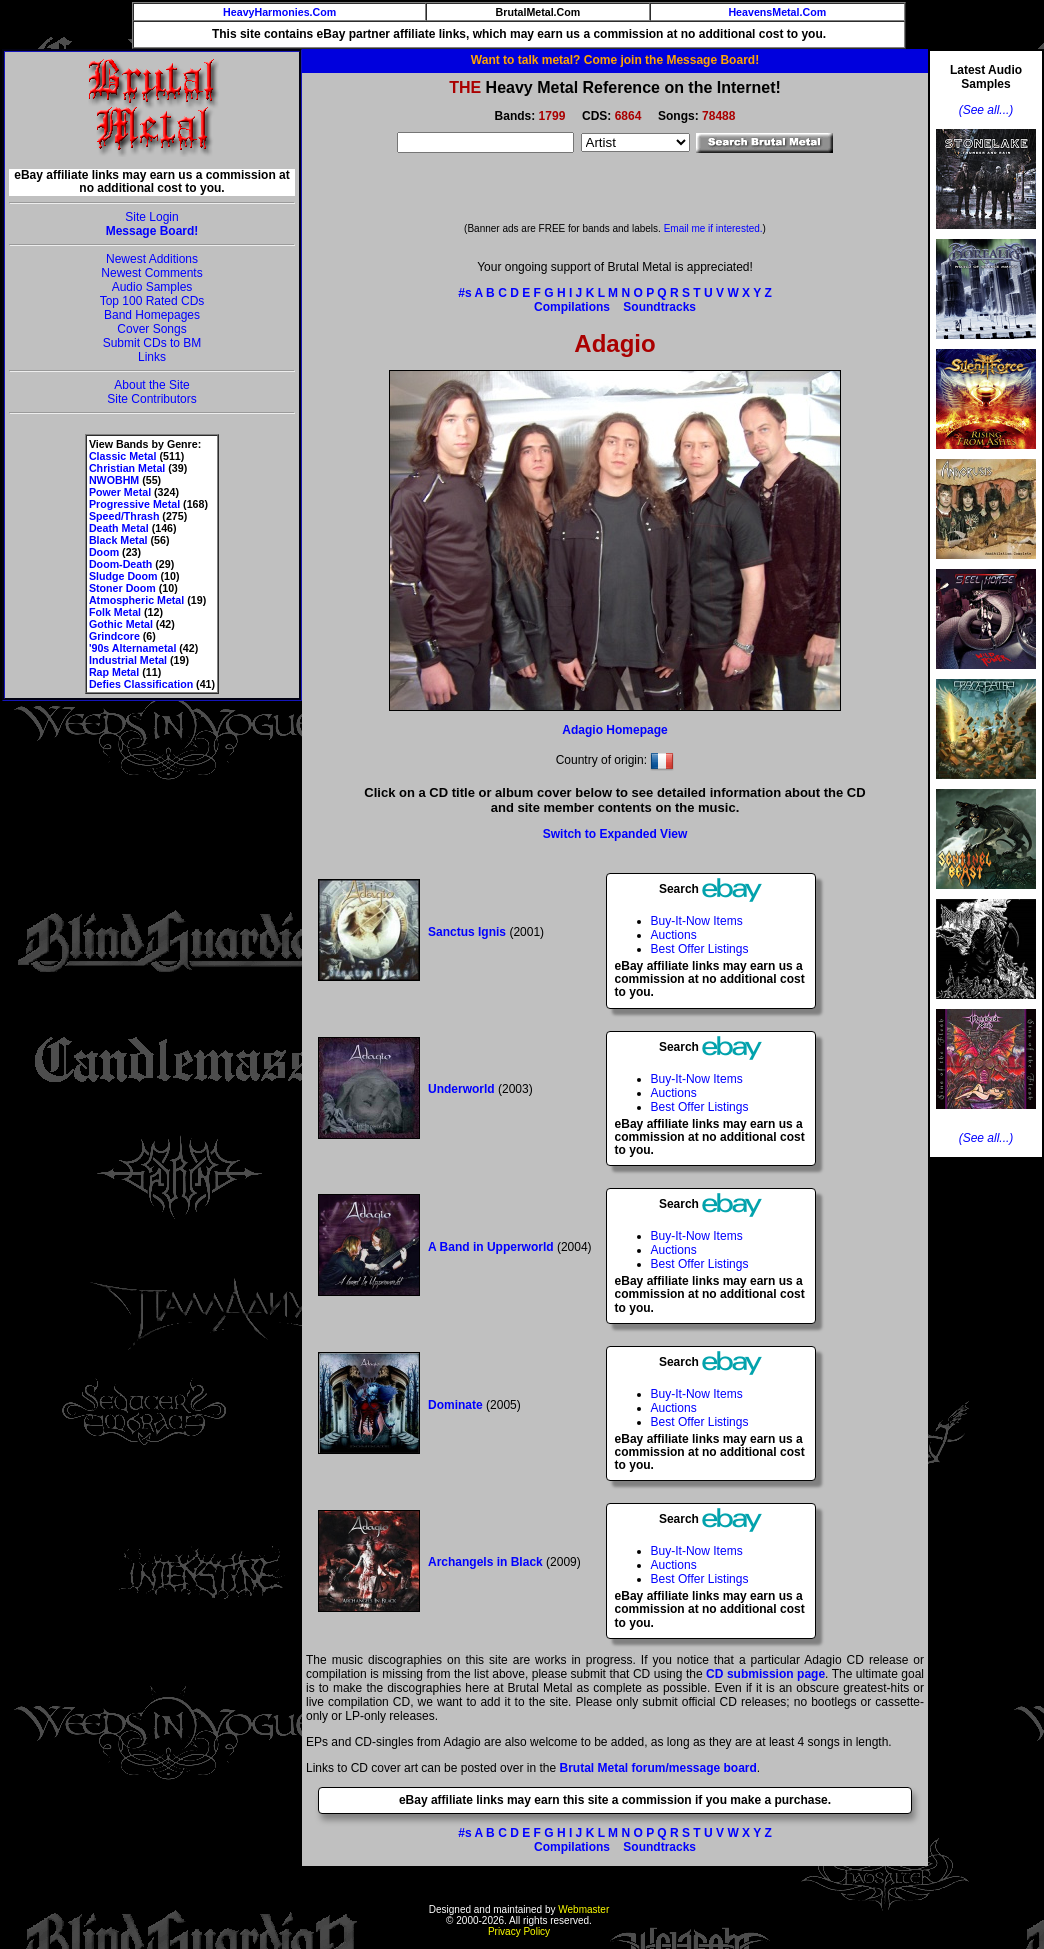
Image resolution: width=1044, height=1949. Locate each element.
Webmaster (583, 1909)
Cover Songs (151, 329)
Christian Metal (127, 468)
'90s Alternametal (132, 648)
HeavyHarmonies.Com (279, 12)
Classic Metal (123, 456)
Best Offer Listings (700, 949)
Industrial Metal (128, 660)
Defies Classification (141, 684)
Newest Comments (151, 273)
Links (152, 357)
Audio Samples (152, 287)
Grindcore (114, 636)
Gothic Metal (121, 624)
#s (464, 293)
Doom (104, 552)
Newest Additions (152, 259)
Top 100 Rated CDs (152, 301)
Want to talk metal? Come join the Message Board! (615, 60)
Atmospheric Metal (136, 600)
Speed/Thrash (124, 516)
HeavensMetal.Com (777, 12)
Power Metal (120, 492)
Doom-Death (120, 564)
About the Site (151, 385)
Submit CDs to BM (152, 343)
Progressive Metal (134, 504)
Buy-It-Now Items (697, 921)
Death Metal (119, 528)
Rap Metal (114, 672)
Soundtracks (659, 307)
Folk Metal (115, 612)
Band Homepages (152, 315)
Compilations (572, 307)
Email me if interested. (713, 228)
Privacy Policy (519, 1931)
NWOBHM (114, 480)
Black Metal (118, 540)
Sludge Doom (123, 576)
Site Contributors (151, 399)
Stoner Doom (122, 588)
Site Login (151, 217)
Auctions (674, 935)
